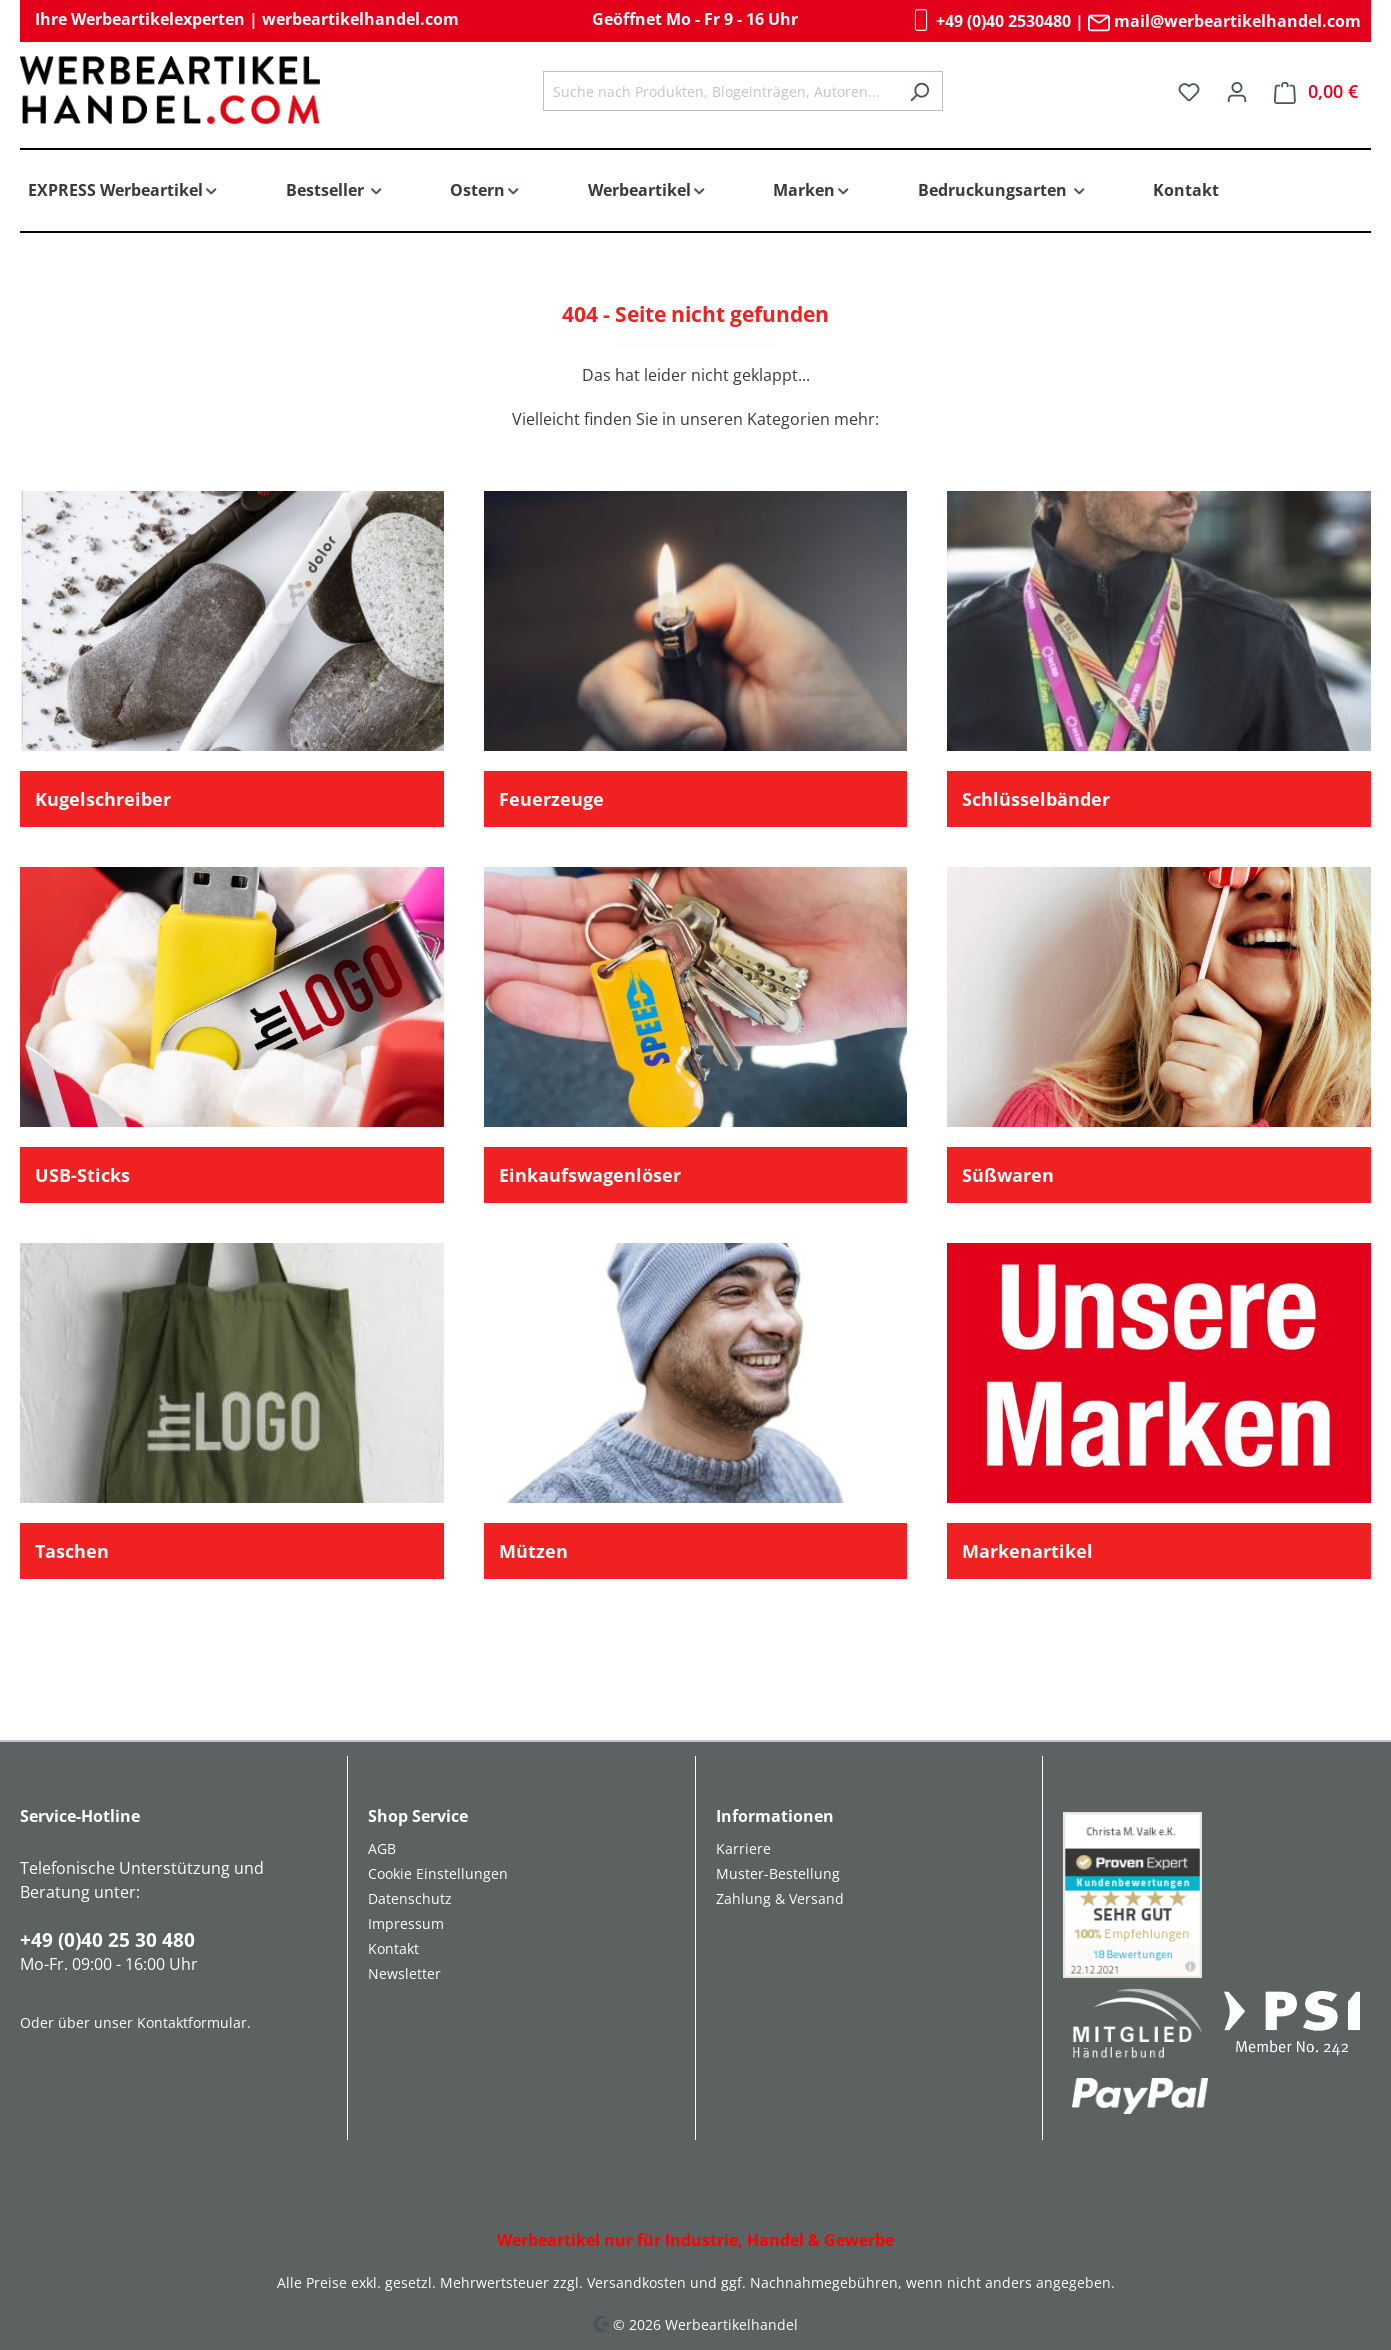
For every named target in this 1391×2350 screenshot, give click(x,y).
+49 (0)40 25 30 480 (107, 1940)
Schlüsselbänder (1036, 799)
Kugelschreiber (103, 799)
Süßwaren (1008, 1175)
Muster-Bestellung (778, 1873)
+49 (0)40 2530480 (990, 21)
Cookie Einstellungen (438, 1873)
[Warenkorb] (1316, 91)
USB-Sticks (82, 1175)
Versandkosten (636, 2282)
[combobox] (720, 91)
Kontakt (393, 1948)
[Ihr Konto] (1237, 91)
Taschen (72, 1551)
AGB (382, 1848)
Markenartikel (1027, 1551)
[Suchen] (919, 91)
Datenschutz (410, 1898)
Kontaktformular (192, 2022)
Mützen (533, 1551)
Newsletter (404, 1973)
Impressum (406, 1923)
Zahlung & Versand (780, 1898)
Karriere (743, 1848)
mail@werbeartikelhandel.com (1224, 21)
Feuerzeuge (551, 799)
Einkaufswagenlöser (590, 1175)
